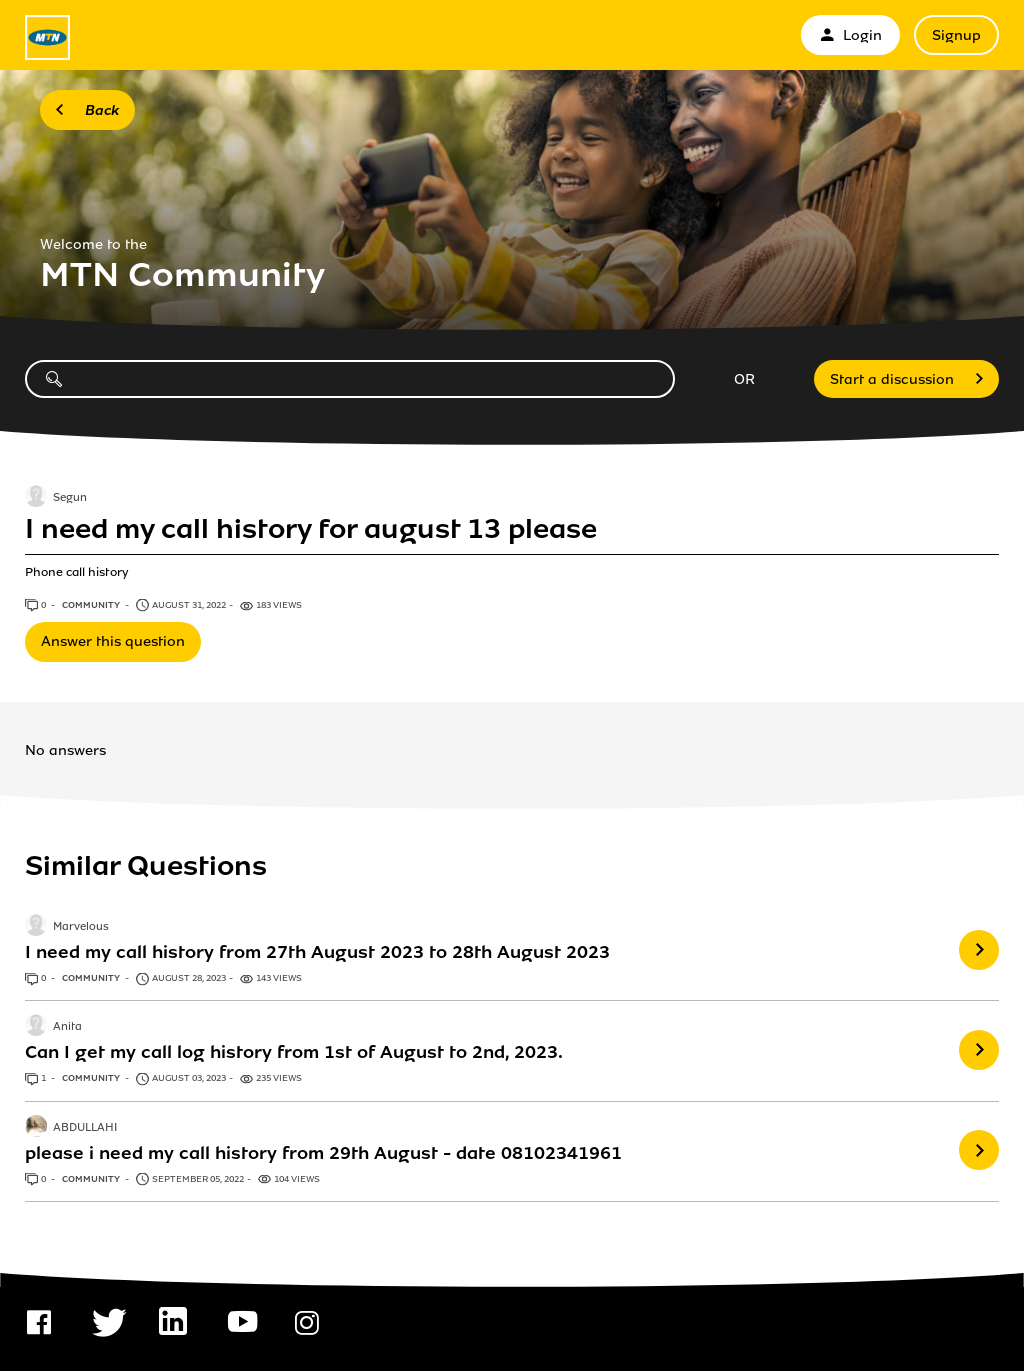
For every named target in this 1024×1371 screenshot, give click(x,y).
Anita (67, 1028)
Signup (956, 35)
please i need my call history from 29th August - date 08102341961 (323, 1153)
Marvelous (81, 927)
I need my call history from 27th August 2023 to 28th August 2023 (317, 952)
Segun (70, 498)
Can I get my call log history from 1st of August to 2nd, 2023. (294, 1052)
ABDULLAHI (85, 1128)
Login (850, 35)
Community (92, 605)
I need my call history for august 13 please (311, 529)
